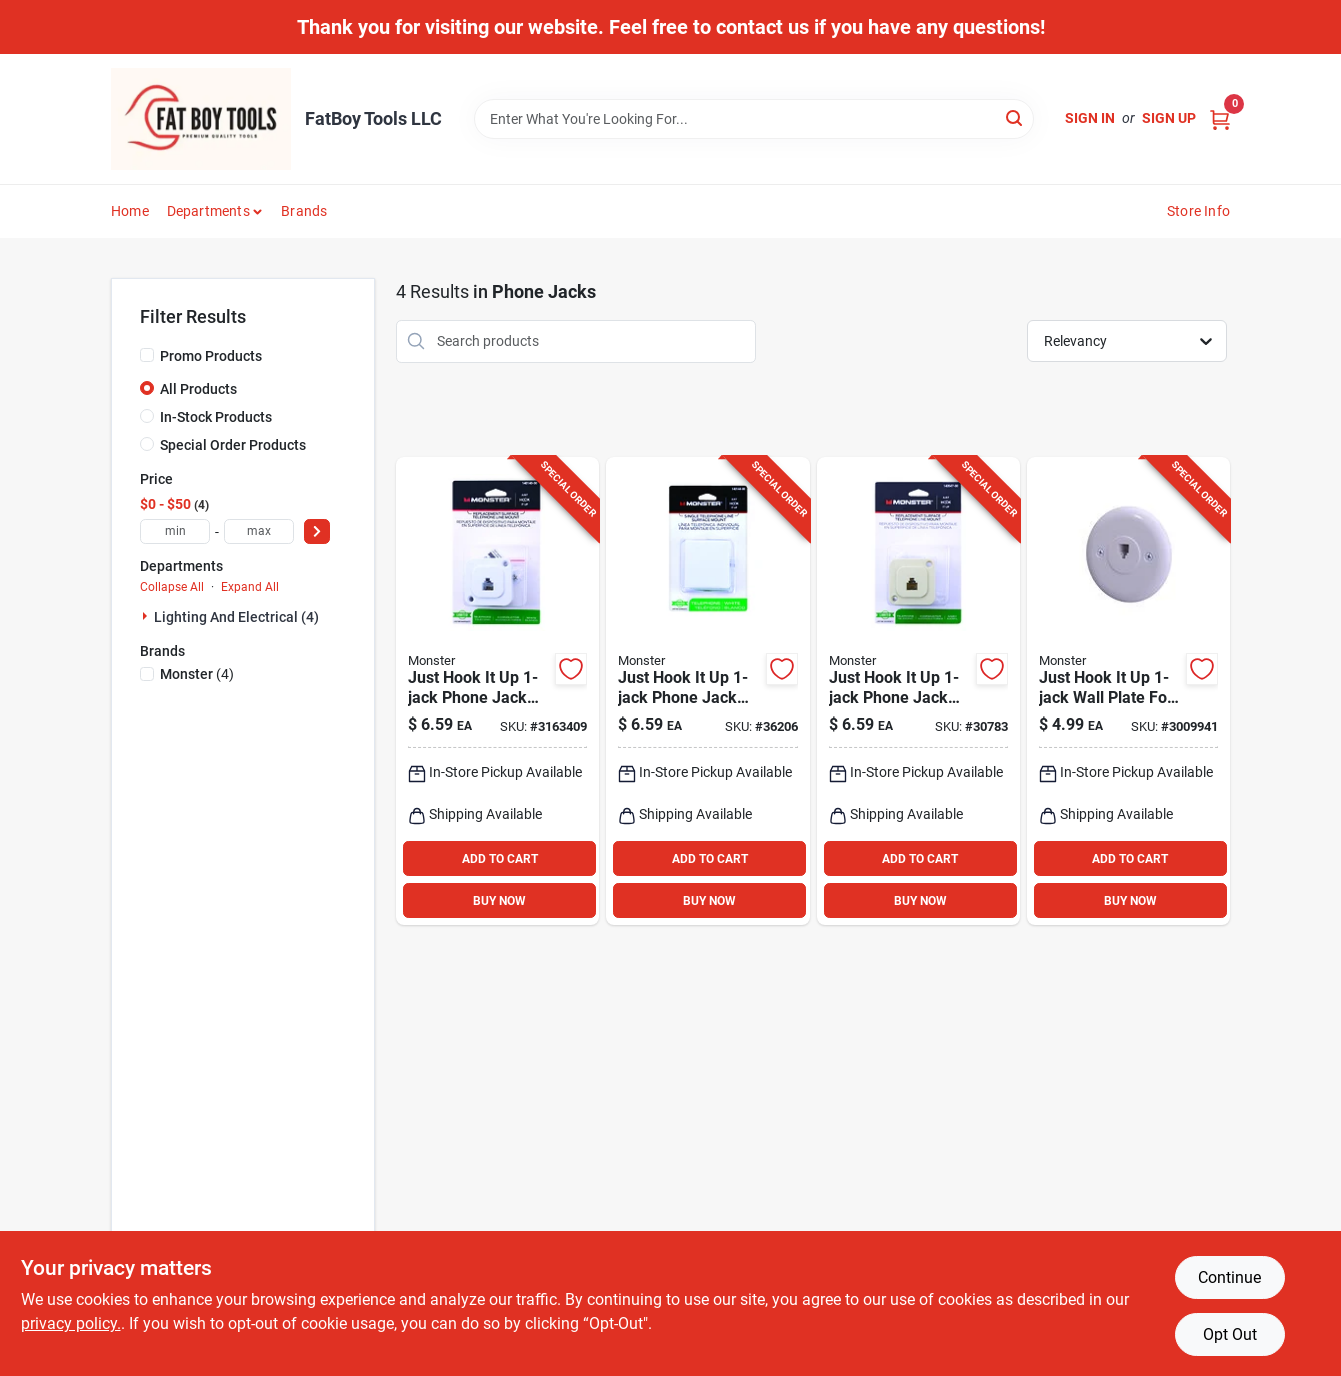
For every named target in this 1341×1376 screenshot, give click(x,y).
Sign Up (1169, 118)
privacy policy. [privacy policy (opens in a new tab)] (71, 1323)
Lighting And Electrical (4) (236, 617)
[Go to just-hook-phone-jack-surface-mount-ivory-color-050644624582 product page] (918, 691)
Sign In (1090, 118)
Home (130, 211)
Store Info (1198, 211)
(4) (197, 674)
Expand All (250, 587)
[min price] (175, 531)
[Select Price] (317, 531)
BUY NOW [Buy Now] (499, 901)
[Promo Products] (147, 355)
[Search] (1015, 117)
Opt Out (1230, 1334)
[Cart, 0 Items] (1220, 118)
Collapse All (172, 587)
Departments (208, 211)
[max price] (259, 531)
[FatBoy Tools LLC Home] (201, 119)
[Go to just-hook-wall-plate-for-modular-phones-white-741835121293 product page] (1128, 691)
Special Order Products (233, 445)
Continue (1229, 1277)
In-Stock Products (216, 417)
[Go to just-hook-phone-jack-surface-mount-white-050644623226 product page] (707, 691)
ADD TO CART (500, 859)
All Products (198, 389)
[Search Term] (754, 119)
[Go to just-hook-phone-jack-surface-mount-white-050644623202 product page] (497, 691)
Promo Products (211, 356)
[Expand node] (147, 616)
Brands (304, 211)
